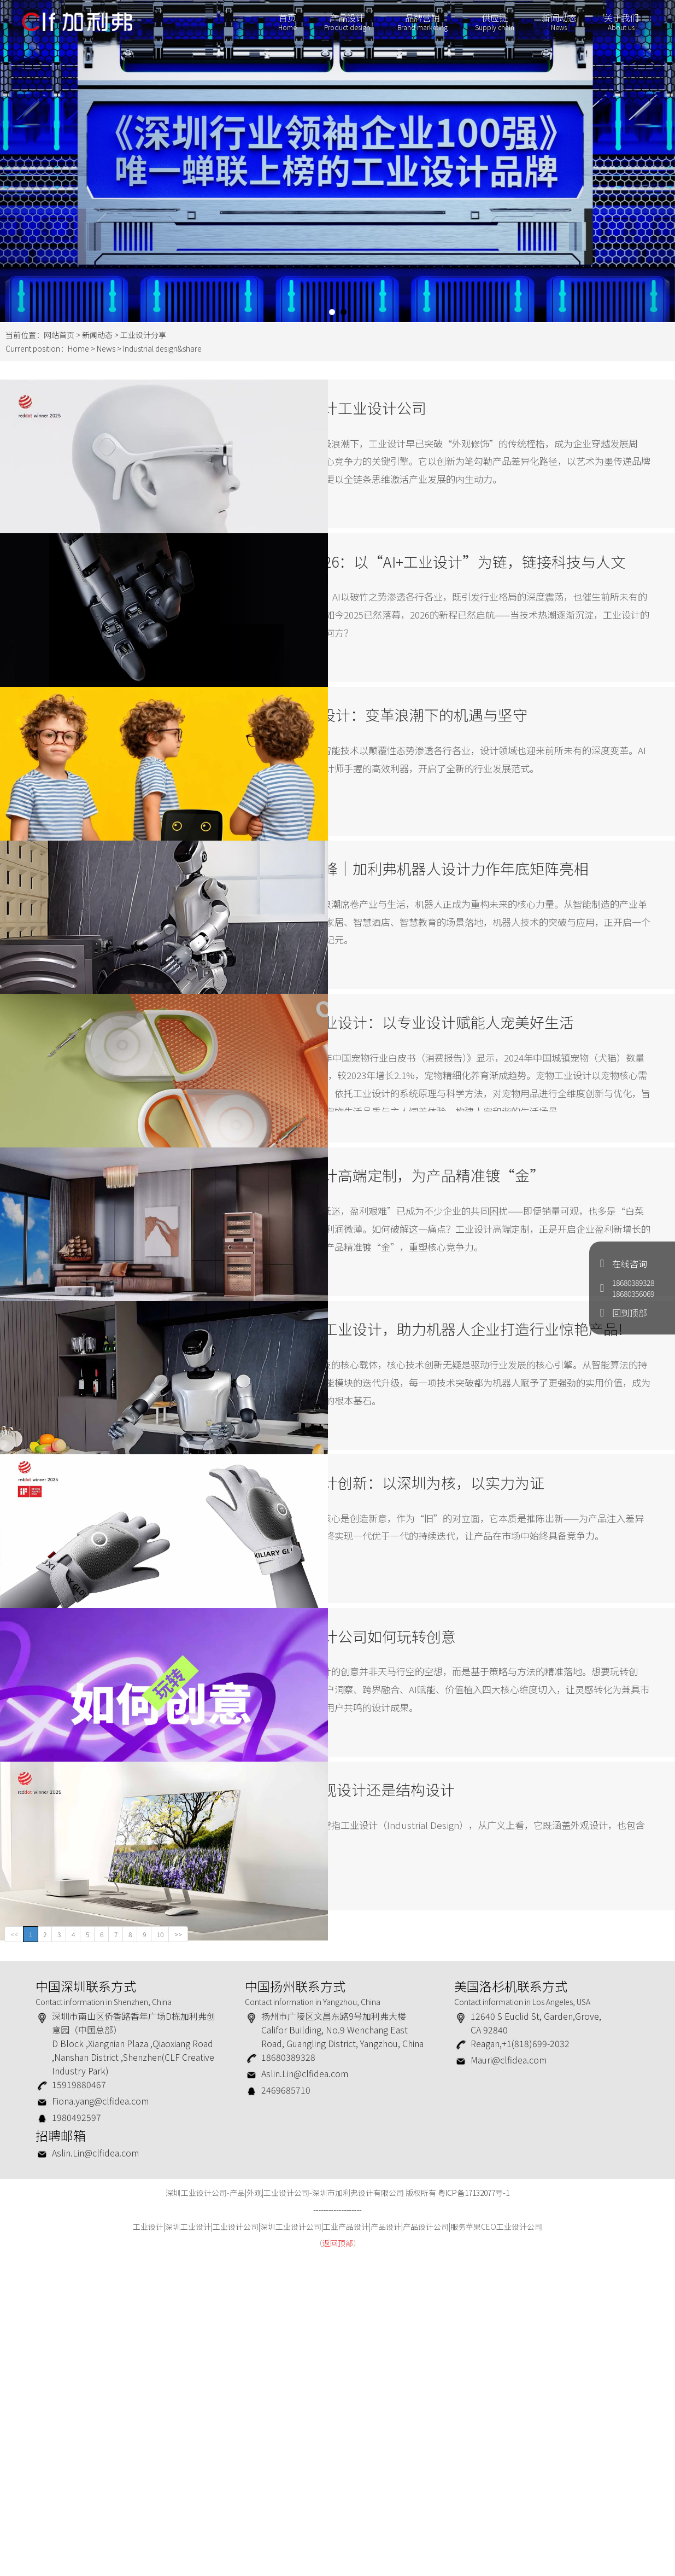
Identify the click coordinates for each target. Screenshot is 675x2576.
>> (178, 2253)
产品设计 (342, 26)
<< (14, 2253)
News (106, 348)
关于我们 (616, 26)
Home (78, 348)
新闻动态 (554, 26)
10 (160, 2253)
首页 (282, 26)
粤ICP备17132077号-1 (473, 2512)
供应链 (489, 26)
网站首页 (59, 334)
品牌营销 (417, 26)
